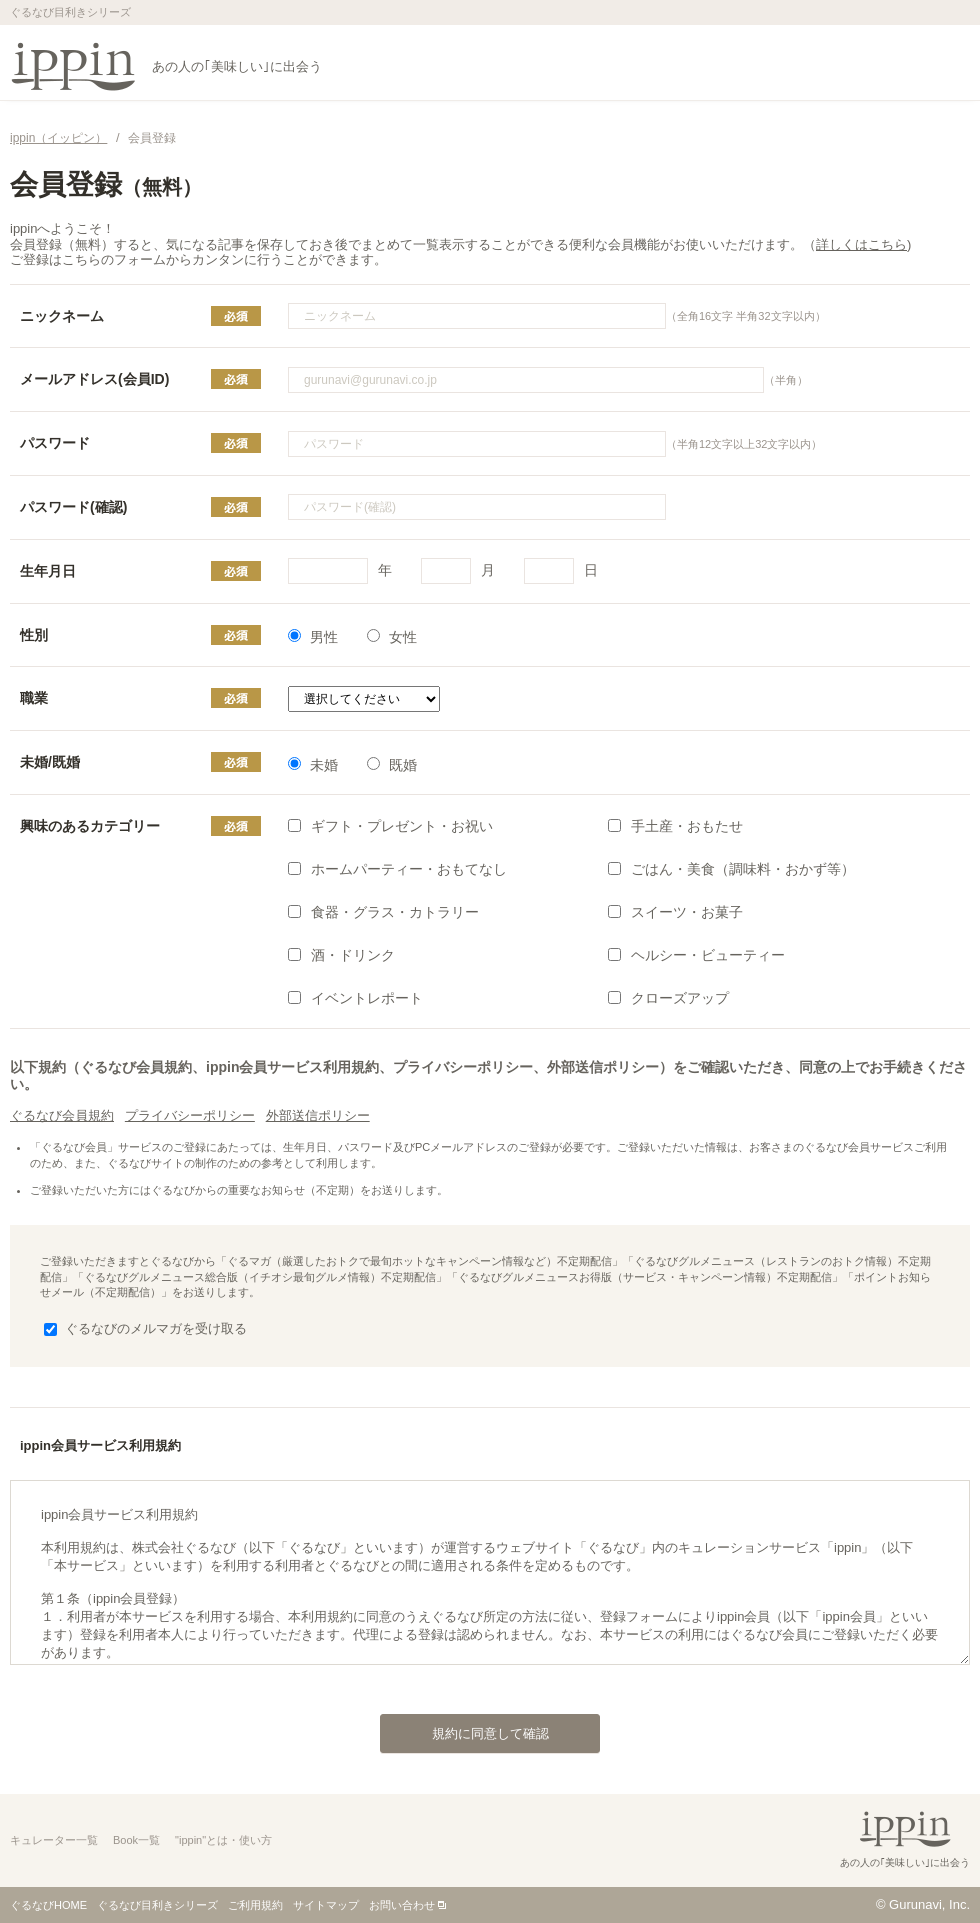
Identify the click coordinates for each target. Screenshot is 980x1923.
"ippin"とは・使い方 (223, 1840)
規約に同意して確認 (464, 1728)
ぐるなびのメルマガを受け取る (145, 1328)
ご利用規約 (255, 1905)
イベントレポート (355, 998)
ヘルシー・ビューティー (696, 955)
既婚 (392, 765)
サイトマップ (326, 1905)
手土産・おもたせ (675, 826)
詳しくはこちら (861, 244)
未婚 (313, 765)
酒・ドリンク (341, 955)
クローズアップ (668, 998)
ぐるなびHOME (48, 1905)
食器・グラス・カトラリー (383, 912)
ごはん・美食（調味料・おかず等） (731, 869)
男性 (313, 637)
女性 (392, 637)
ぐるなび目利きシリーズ (157, 1905)
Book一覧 (136, 1840)
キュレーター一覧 (54, 1840)
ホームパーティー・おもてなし (397, 869)
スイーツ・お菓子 (675, 912)
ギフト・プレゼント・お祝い (390, 826)
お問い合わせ (402, 1905)
